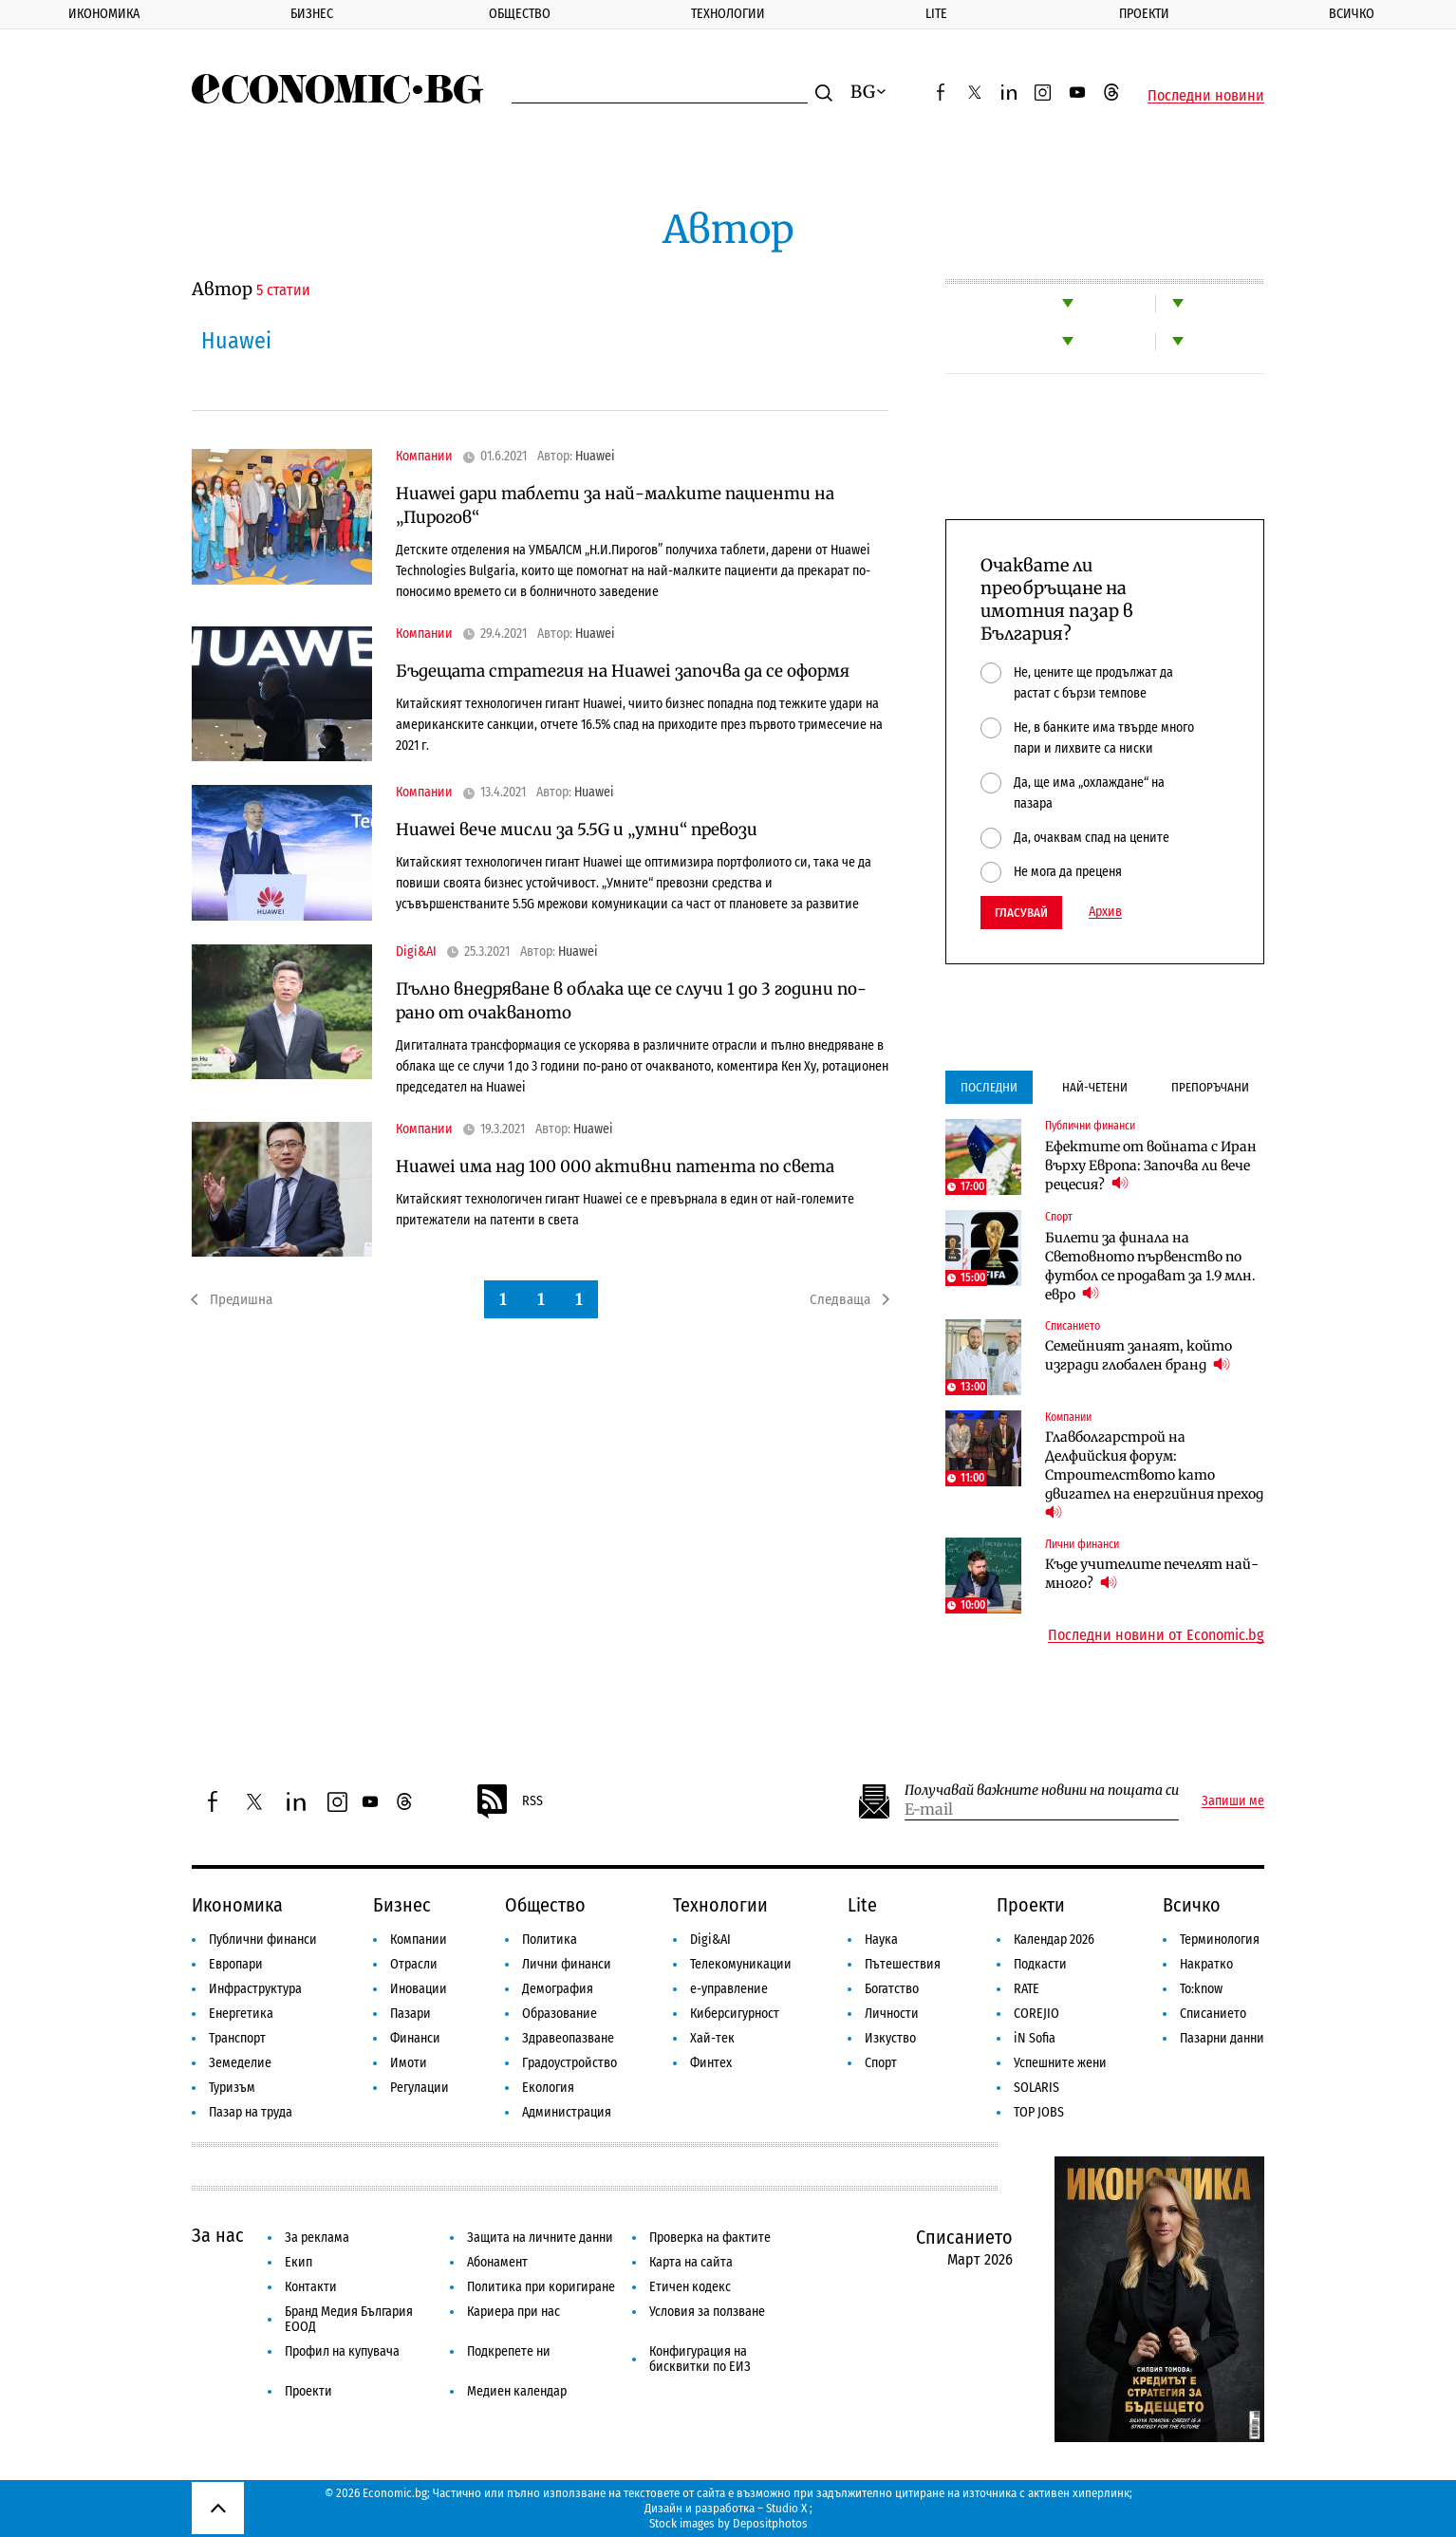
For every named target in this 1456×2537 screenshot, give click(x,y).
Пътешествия (903, 1964)
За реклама (317, 2237)
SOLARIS (1036, 2088)
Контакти (311, 2287)
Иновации (418, 1989)
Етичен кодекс (690, 2287)
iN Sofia (1034, 2038)
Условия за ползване (707, 2312)
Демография (557, 1989)
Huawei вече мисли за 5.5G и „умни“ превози (576, 829)
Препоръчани (1210, 1087)
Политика (549, 1939)
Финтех (711, 2063)
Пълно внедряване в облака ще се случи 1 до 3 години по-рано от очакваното (631, 1001)
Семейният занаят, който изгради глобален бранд (1138, 1355)
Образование (559, 2013)
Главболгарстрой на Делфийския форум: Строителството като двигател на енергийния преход (1154, 1474)
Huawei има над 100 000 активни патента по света (615, 1166)
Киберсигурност (734, 2013)
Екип (298, 2262)
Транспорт (237, 2038)
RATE (1026, 1989)
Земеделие (240, 2063)
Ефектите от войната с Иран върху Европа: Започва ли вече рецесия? (1151, 1165)
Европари (236, 1964)
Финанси (415, 2038)
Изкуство (890, 2038)
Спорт (1059, 1216)
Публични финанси (1090, 1125)
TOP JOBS (1039, 2112)
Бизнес (311, 14)
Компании (424, 456)
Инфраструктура (255, 1989)
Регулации (419, 2088)
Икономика (104, 14)
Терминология (1220, 1939)
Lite (936, 14)
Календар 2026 (1054, 1939)
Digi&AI (416, 952)
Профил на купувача (342, 2351)
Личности (892, 2013)
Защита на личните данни (540, 2237)
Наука (881, 1939)
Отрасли (414, 1964)
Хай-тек (712, 2038)
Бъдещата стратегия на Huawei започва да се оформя (622, 671)
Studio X (786, 2508)
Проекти (1144, 14)
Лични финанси (1082, 1544)
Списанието (1072, 1326)
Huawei (595, 456)
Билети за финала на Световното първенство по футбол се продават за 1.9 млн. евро (1150, 1266)
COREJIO (1036, 2013)
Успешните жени (1060, 2063)
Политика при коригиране (541, 2287)
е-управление (729, 1989)
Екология (548, 2088)
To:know (1201, 1989)
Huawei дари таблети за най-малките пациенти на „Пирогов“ (615, 505)
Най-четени (1095, 1087)
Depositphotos (770, 2523)
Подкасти (1040, 1964)
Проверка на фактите (710, 2237)
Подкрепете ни (509, 2351)
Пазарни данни (1222, 2038)
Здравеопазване (568, 2038)
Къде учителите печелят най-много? (1152, 1574)
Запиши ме (1233, 1801)
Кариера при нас (513, 2312)
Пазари (410, 2013)
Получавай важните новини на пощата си (1042, 1790)
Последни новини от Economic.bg (1156, 1635)
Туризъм (232, 2088)
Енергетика (241, 2013)
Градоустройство (569, 2063)
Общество (520, 14)
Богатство (892, 1989)
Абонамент (497, 2262)
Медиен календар (517, 2391)
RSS (509, 1801)
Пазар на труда (250, 2112)
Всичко (1351, 14)
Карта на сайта (691, 2262)
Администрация (566, 2112)
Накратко (1206, 1964)
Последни (989, 1087)
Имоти (408, 2063)
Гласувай (1021, 912)
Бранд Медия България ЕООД (349, 2319)
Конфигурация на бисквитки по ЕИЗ (700, 2359)
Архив (1105, 912)
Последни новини (1206, 95)
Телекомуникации (741, 1964)
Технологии (728, 14)
